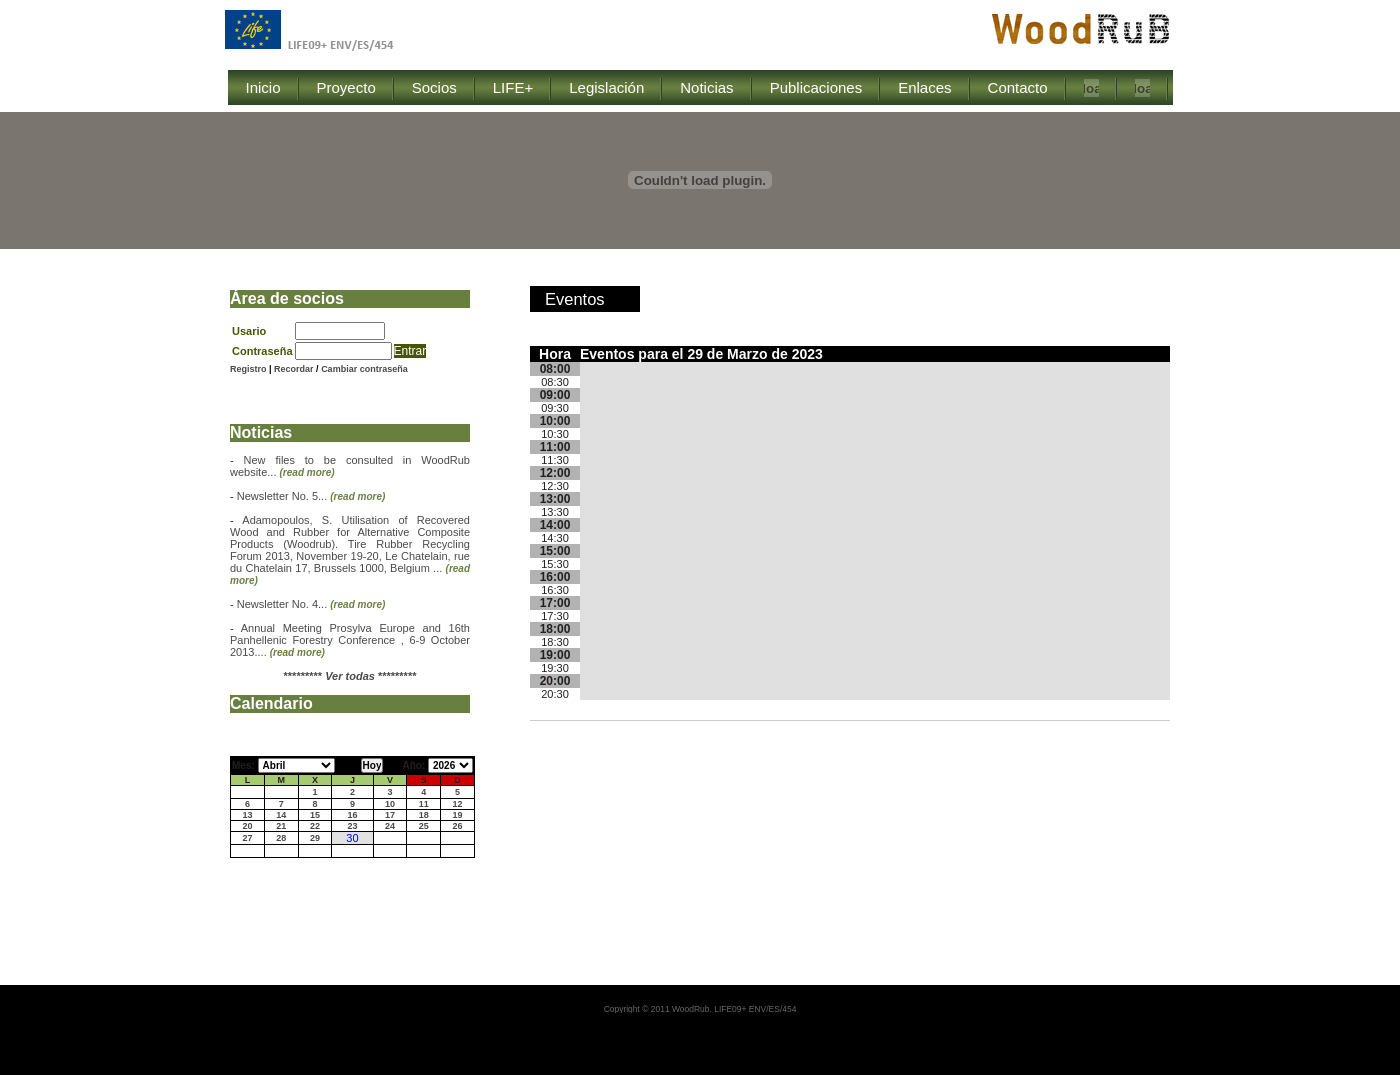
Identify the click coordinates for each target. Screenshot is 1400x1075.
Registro (248, 369)
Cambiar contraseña (364, 369)
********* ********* (350, 676)
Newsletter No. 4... (311, 604)
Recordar (295, 369)
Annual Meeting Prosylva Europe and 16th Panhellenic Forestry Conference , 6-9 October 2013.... (350, 640)
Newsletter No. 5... (311, 496)
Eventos (575, 299)
